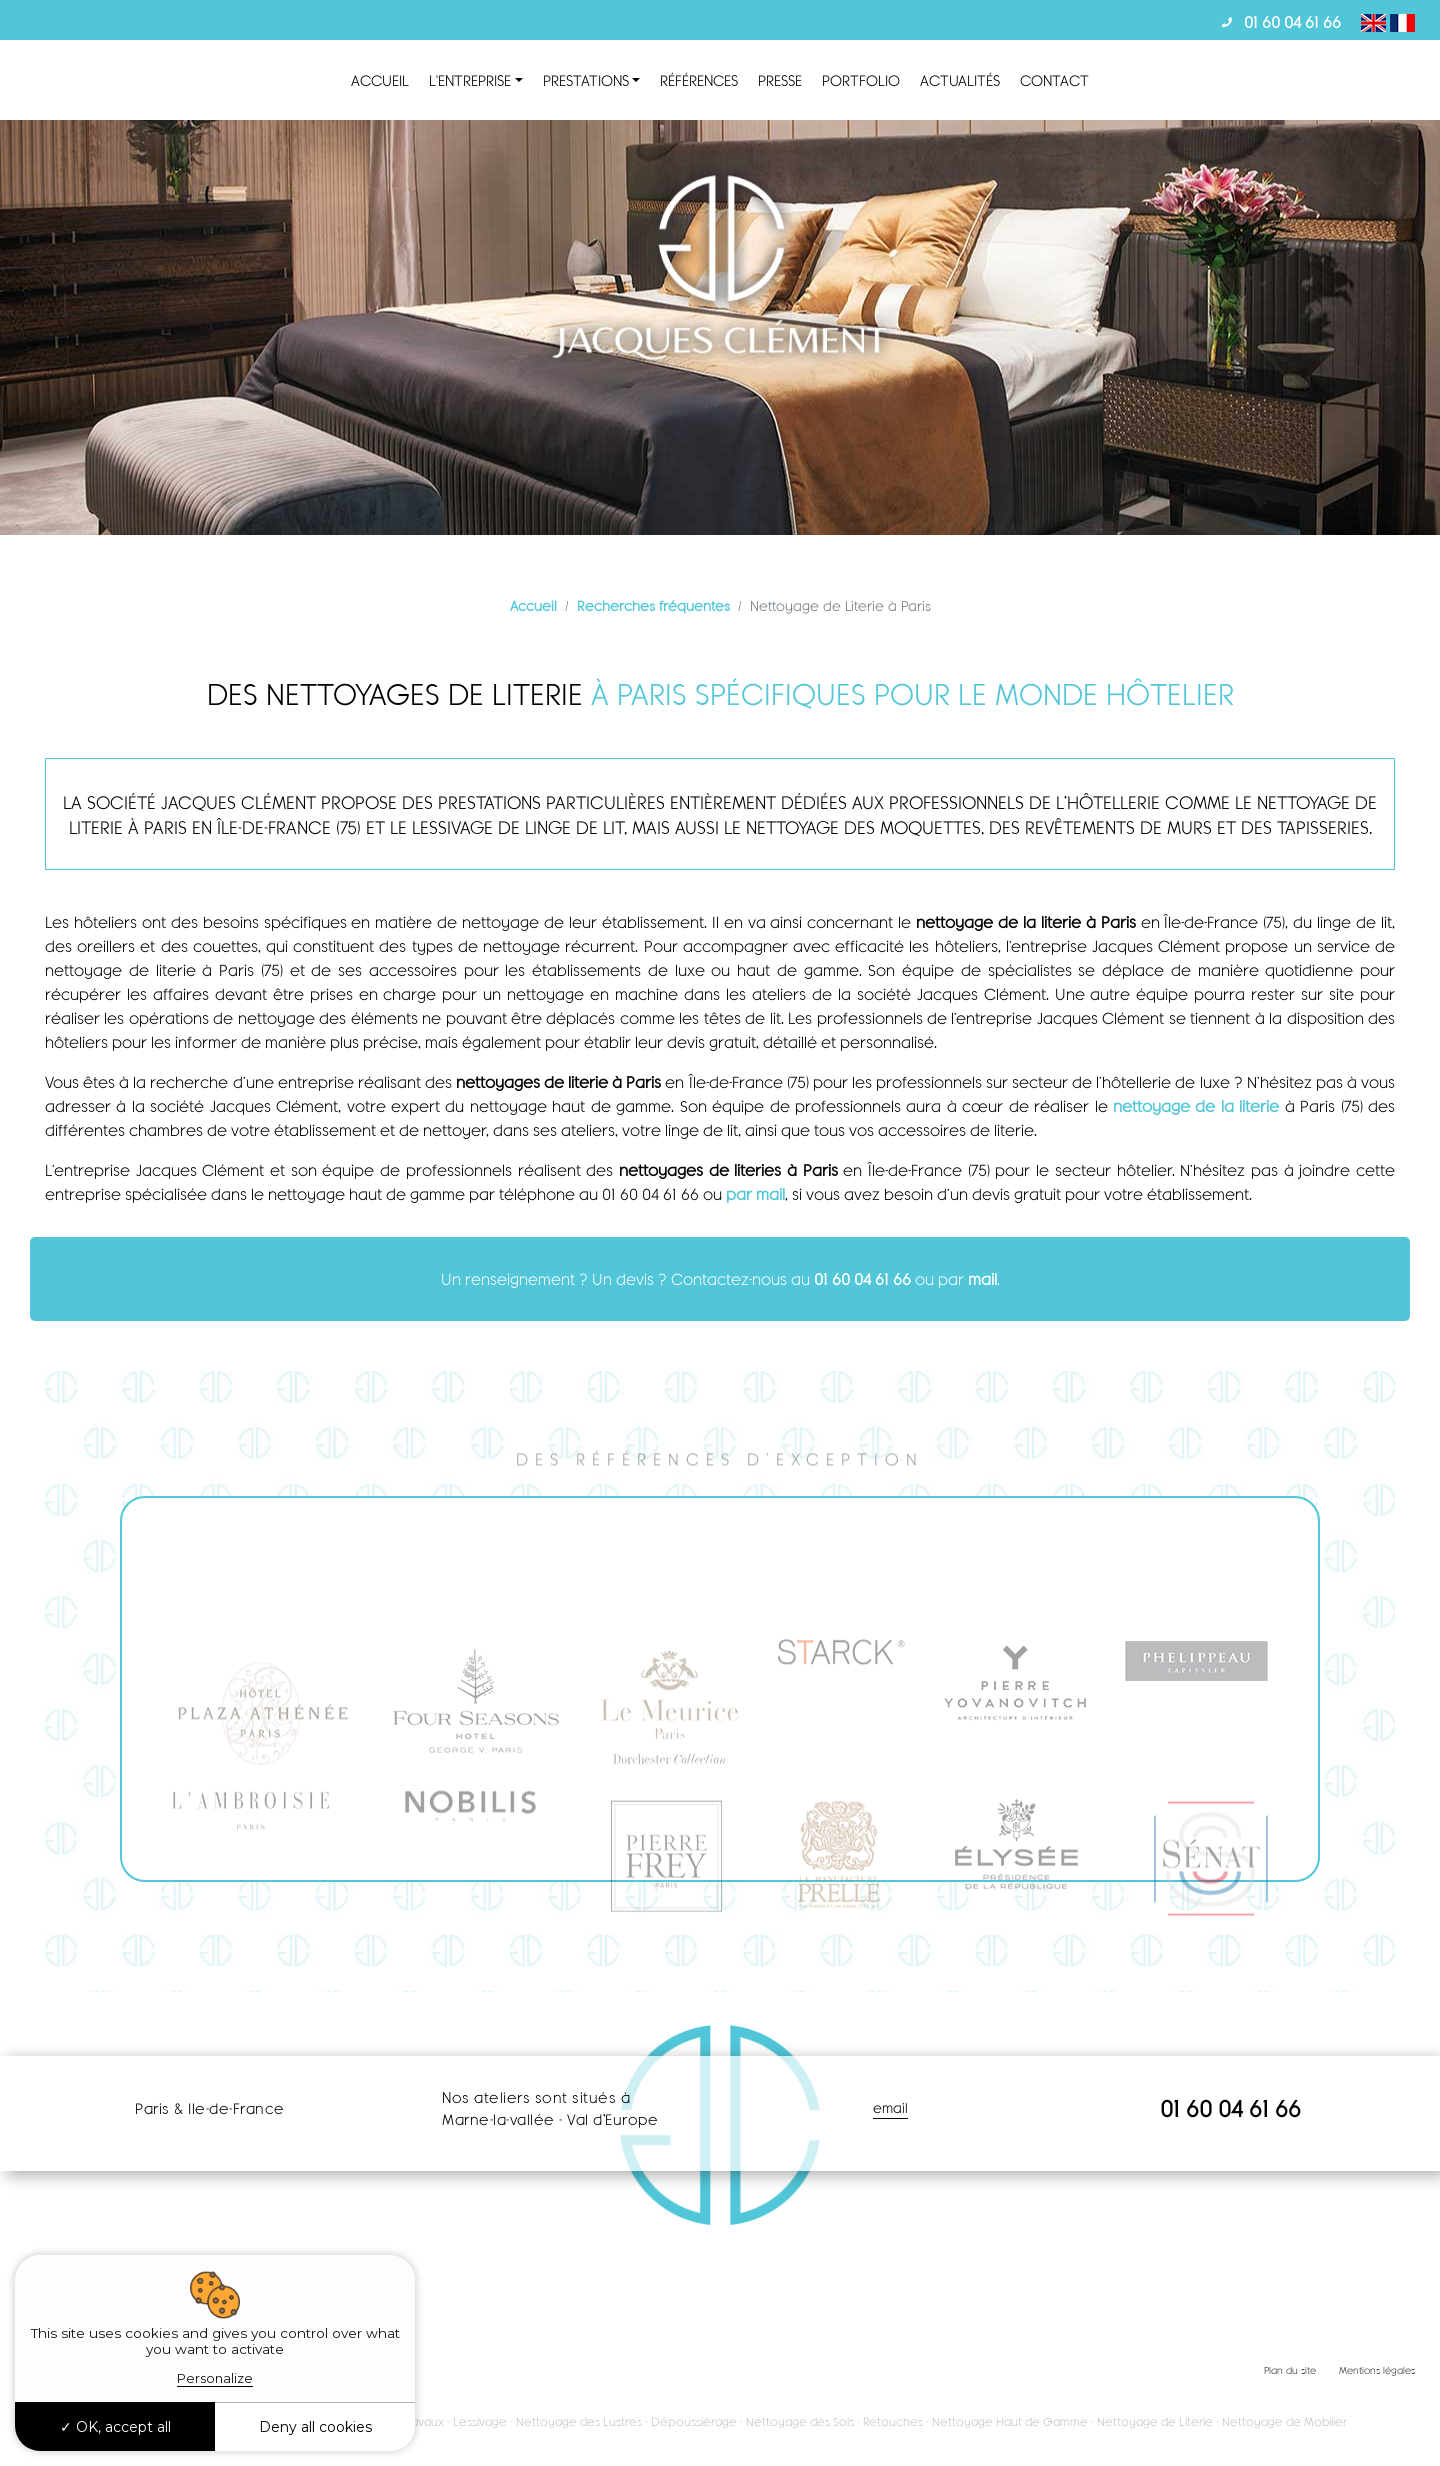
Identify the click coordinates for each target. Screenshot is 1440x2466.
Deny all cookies (315, 2427)
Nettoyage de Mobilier (1284, 2421)
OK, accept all (115, 2427)
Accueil (380, 80)
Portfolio (861, 80)
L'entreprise (470, 80)
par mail (755, 1193)
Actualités (960, 80)
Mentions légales (1377, 2370)
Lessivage (480, 2421)
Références (699, 80)
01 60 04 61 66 (1292, 21)
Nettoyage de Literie (1155, 2421)
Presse (780, 80)
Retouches (893, 2421)
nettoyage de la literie (1199, 1105)
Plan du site (1290, 2370)
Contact (1054, 80)
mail (982, 1278)
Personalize (215, 2378)
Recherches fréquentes (653, 605)
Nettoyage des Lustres (579, 2421)
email (890, 2107)
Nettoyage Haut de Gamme (1010, 2421)
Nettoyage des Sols (800, 2421)
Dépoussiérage (694, 2421)
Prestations (586, 80)
